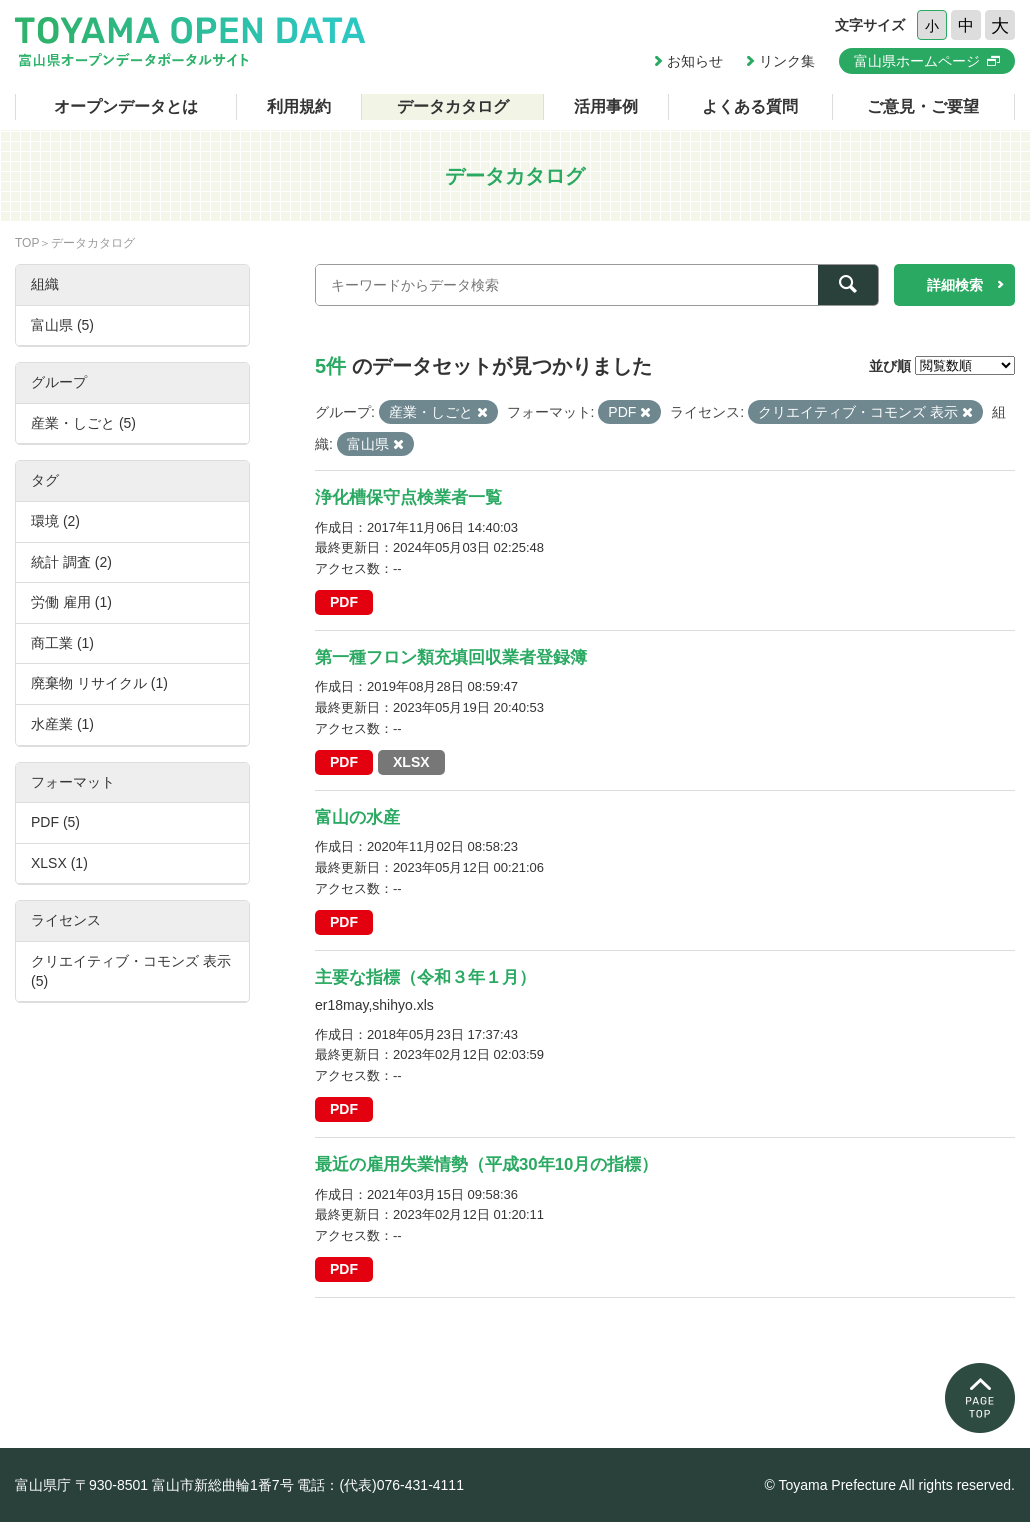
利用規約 (299, 106)
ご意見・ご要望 (923, 106)
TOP (27, 243)
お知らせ (695, 61)
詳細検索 (955, 285)
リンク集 (787, 61)
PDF (344, 602)
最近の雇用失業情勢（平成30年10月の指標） (486, 1164)
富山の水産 (357, 817)
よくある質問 (750, 106)
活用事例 (606, 106)
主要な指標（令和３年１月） (425, 977)
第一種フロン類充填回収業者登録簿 (451, 657)
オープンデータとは (126, 106)
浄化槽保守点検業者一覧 (408, 497)
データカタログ (453, 106)
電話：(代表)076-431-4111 (380, 1485)
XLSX (411, 762)
